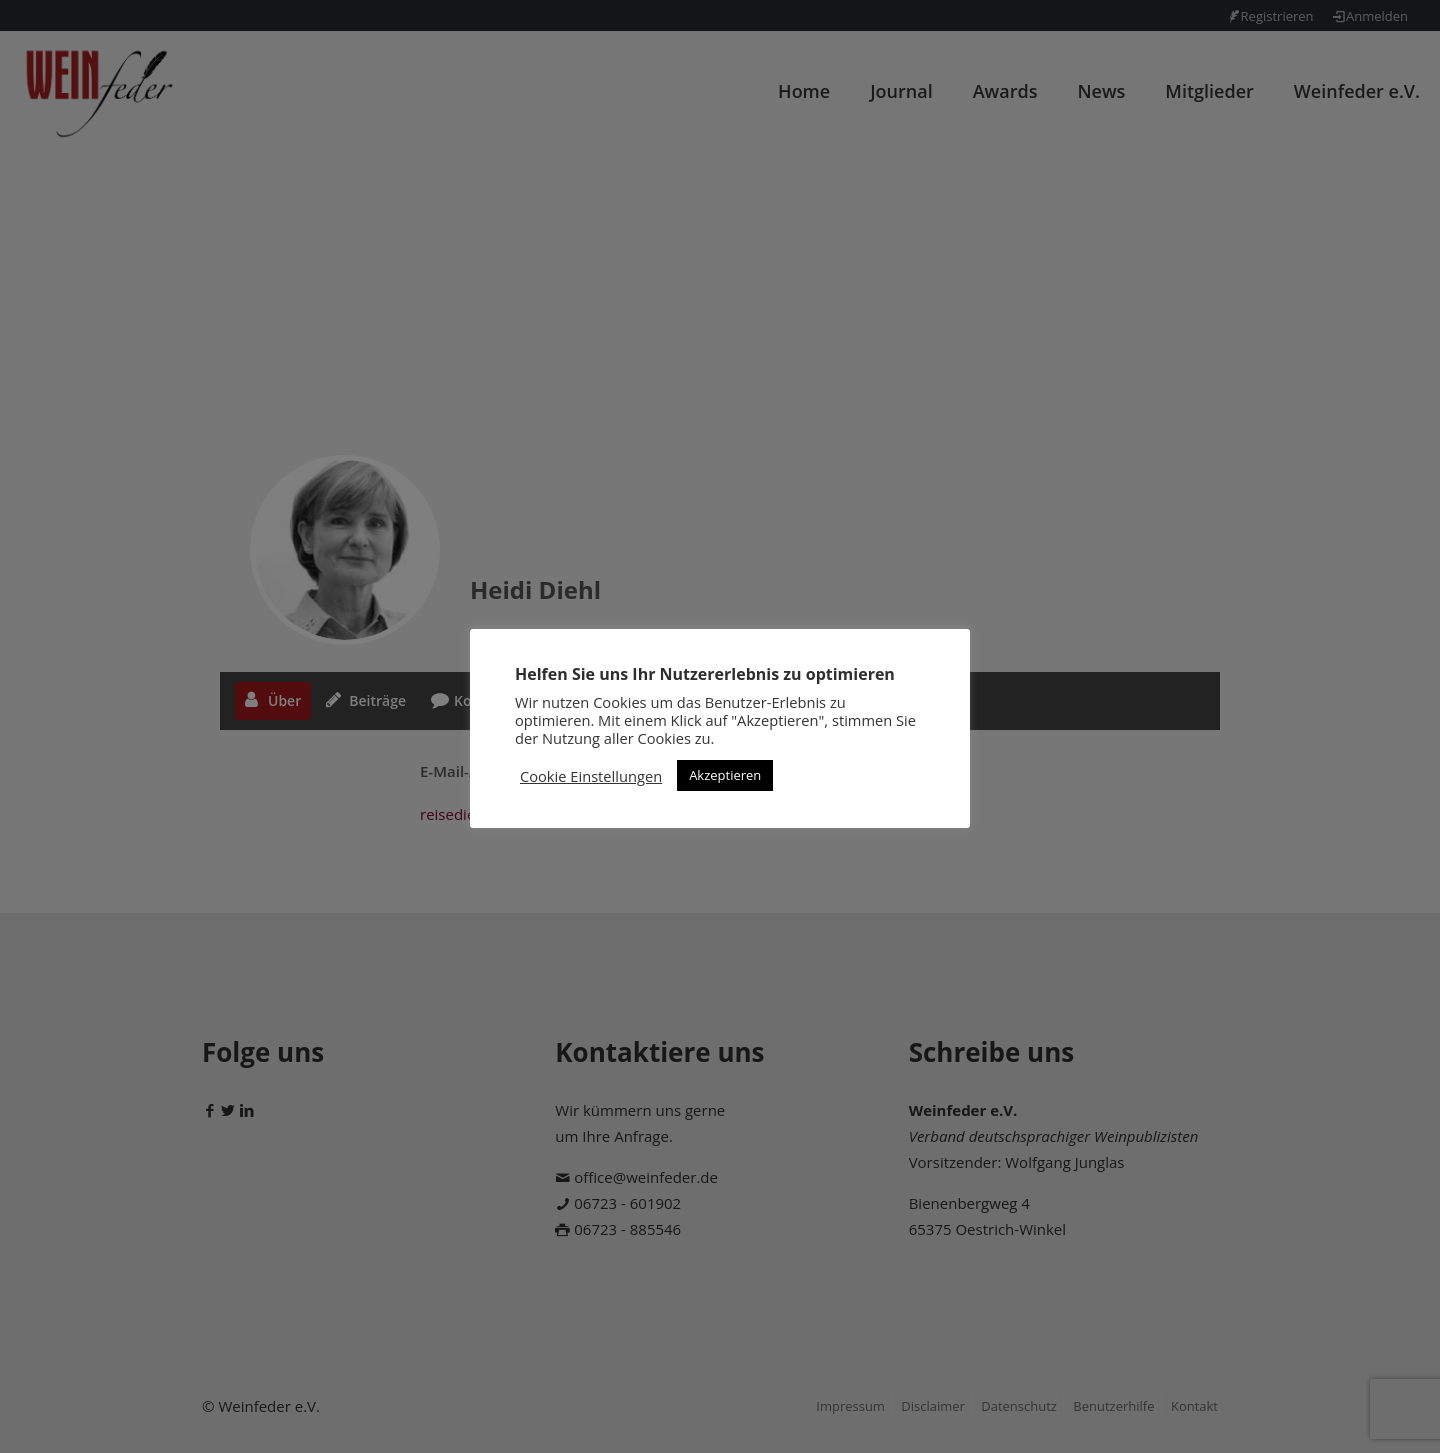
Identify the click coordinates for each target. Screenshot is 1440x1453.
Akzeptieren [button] (725, 775)
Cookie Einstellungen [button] (591, 776)
